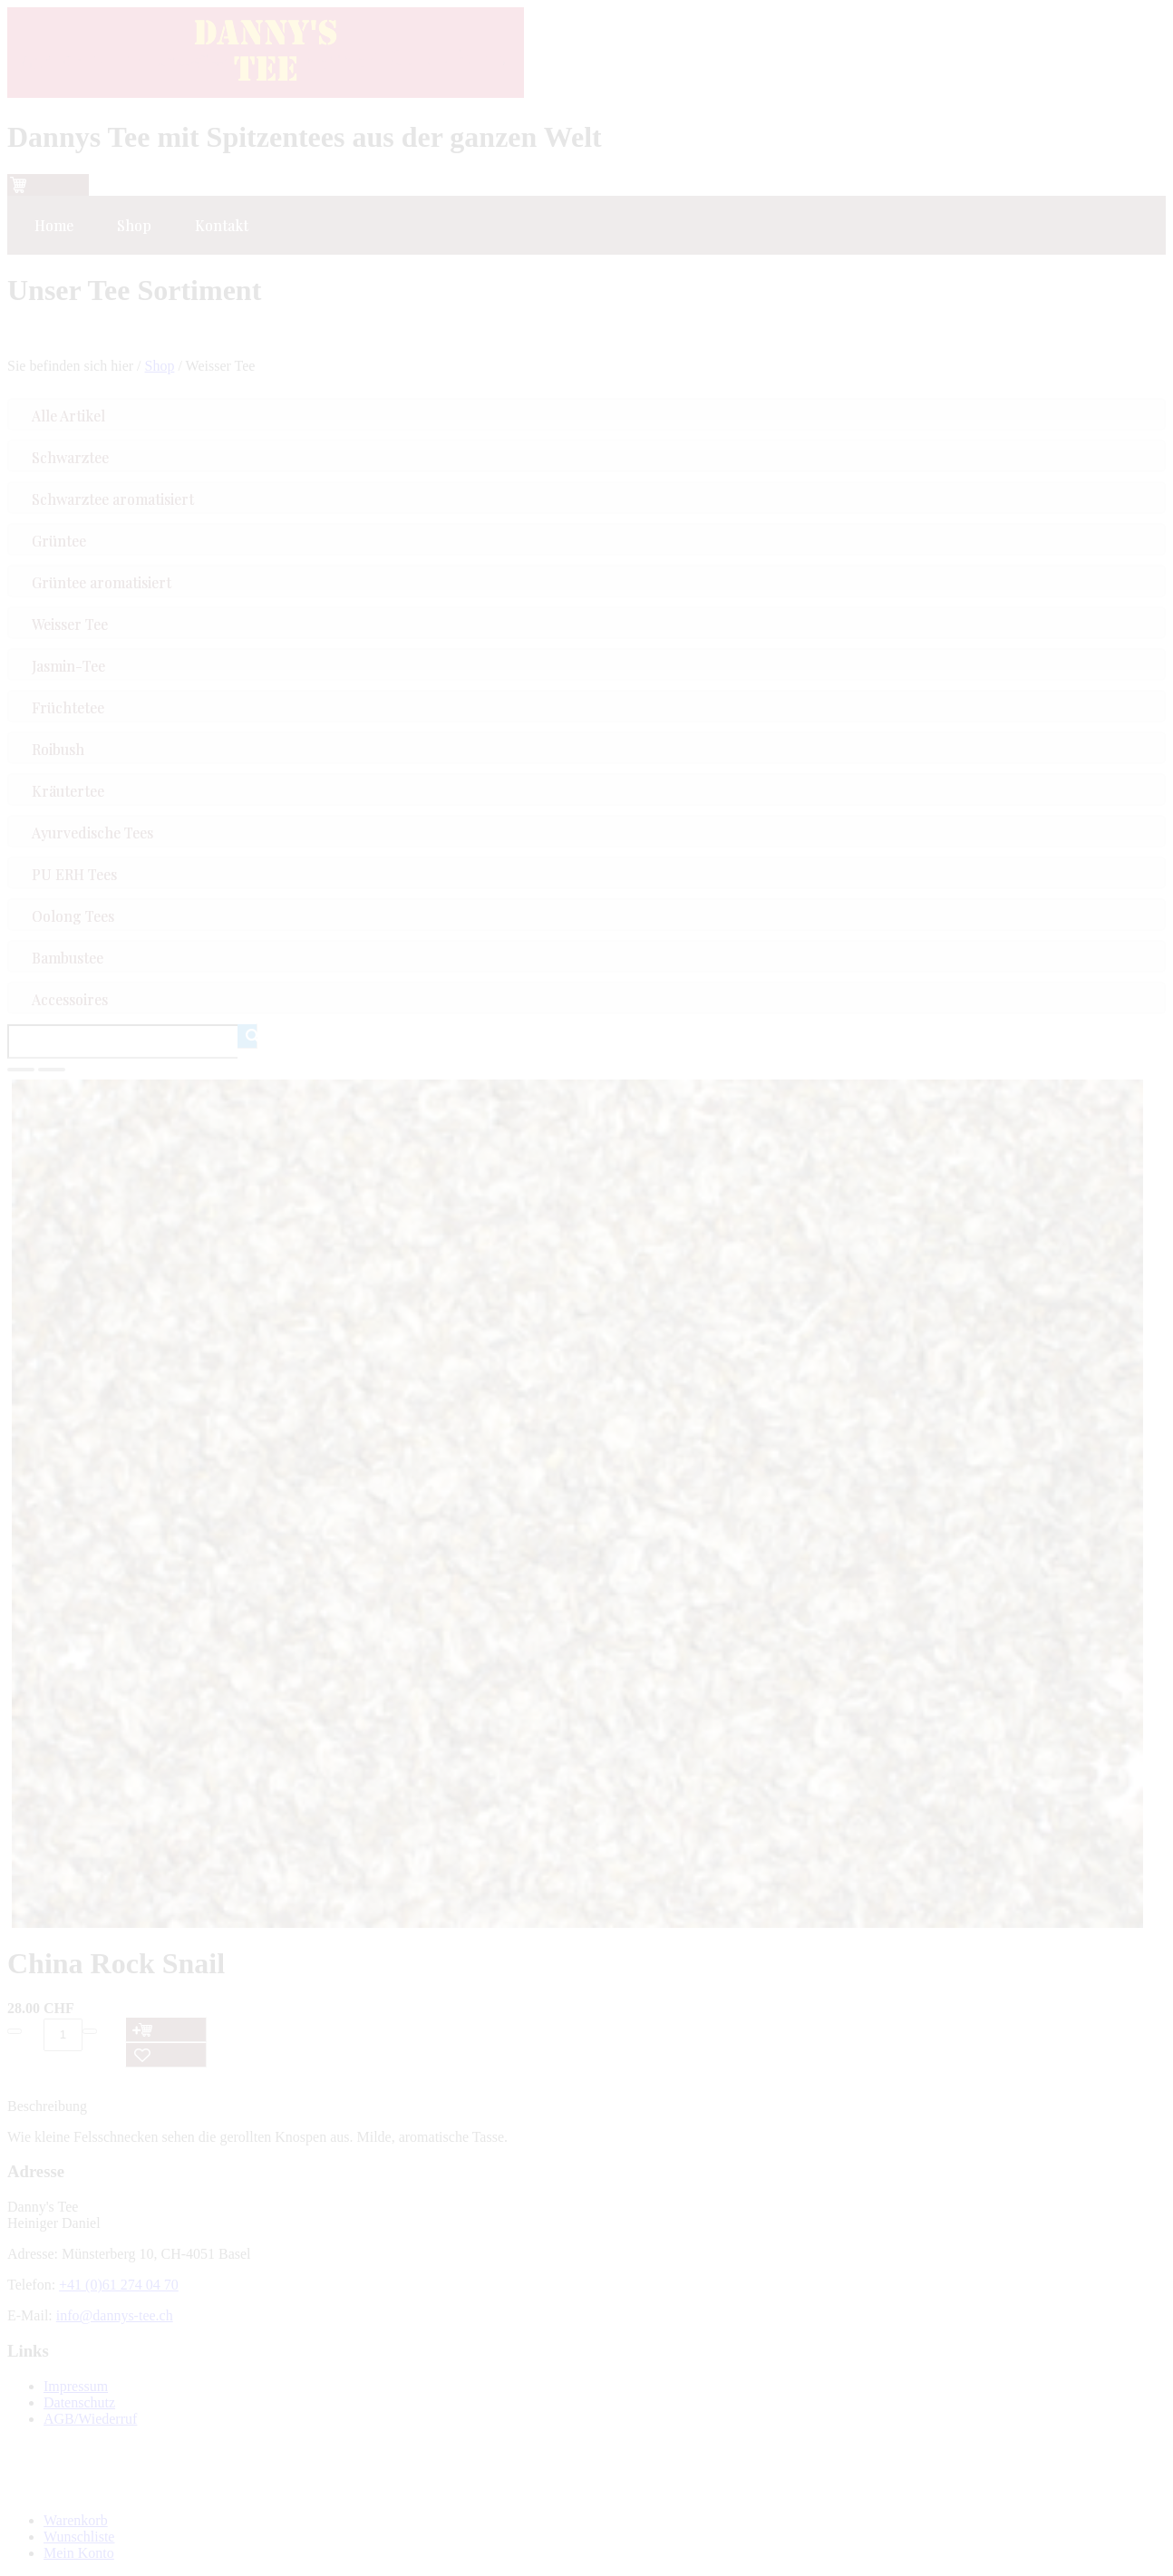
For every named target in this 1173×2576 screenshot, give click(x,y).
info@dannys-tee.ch (114, 2315)
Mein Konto (79, 2553)
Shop (160, 365)
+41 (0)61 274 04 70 (119, 2284)
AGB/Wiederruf (90, 2418)
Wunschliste (79, 2536)
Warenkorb (76, 2520)
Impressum (76, 2386)
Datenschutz (79, 2402)
